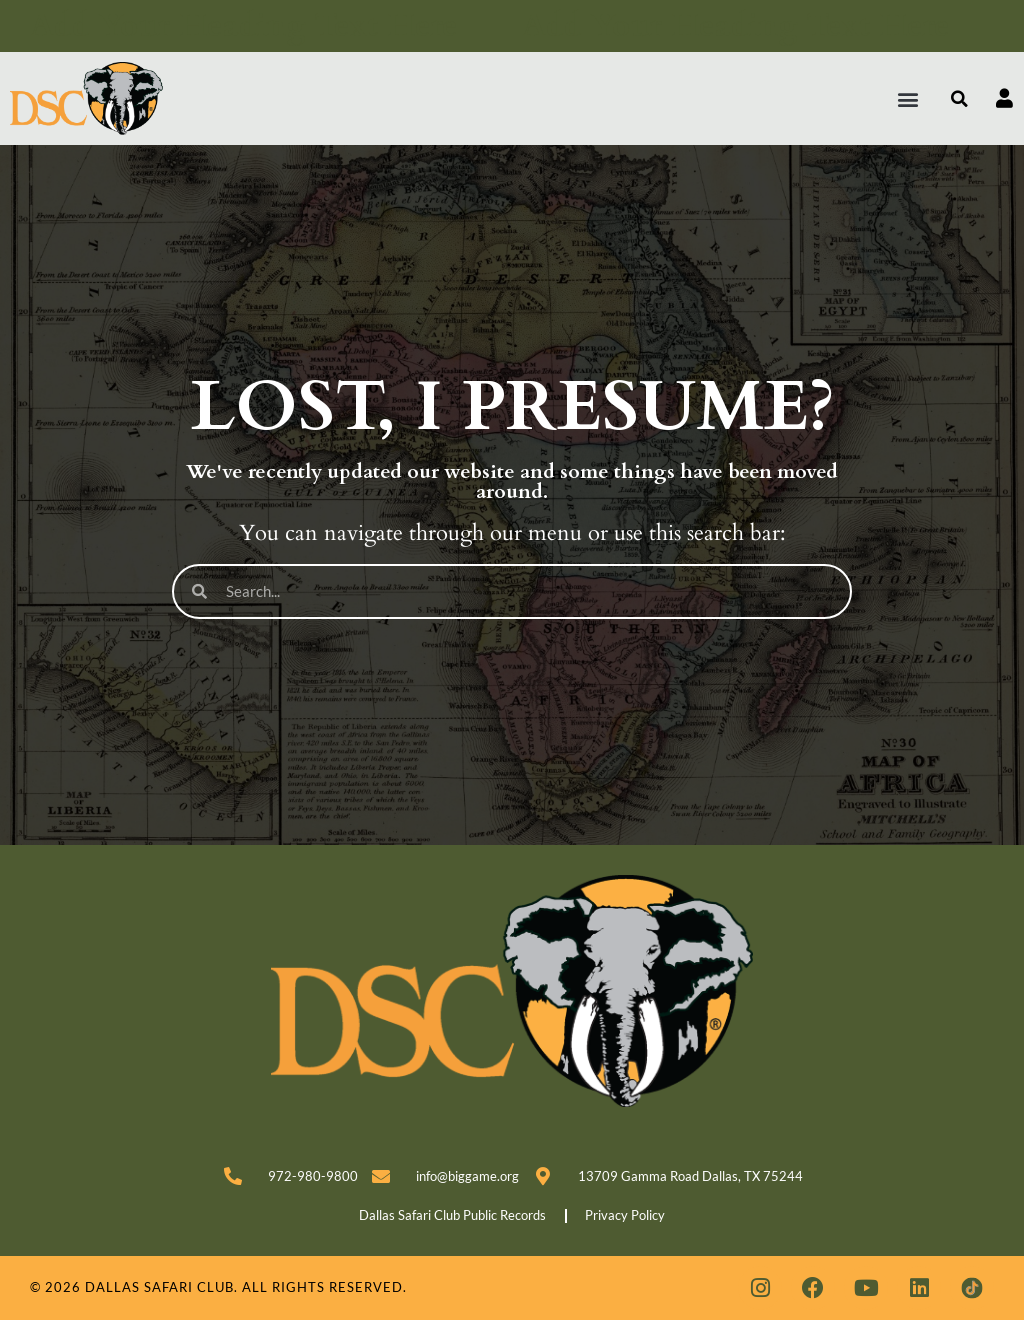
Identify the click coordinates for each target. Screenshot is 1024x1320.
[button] (908, 98)
